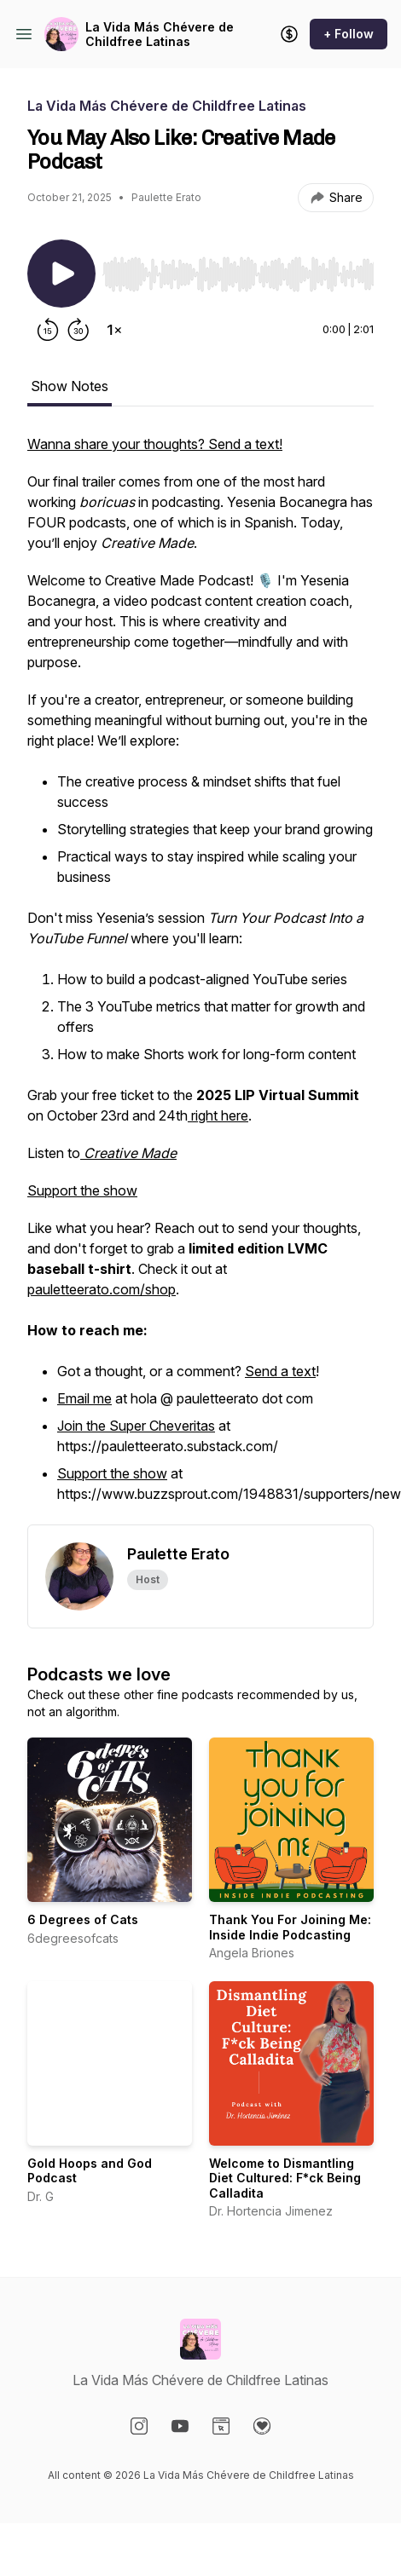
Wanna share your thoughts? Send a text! (154, 443)
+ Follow (348, 33)
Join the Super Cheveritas (136, 1425)
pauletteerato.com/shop (101, 1289)
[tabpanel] (200, 979)
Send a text (280, 1371)
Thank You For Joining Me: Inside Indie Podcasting (290, 1927)
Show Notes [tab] (69, 386)
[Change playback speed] (114, 330)
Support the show (82, 1190)
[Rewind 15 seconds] (48, 330)
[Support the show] (289, 34)
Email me (84, 1398)
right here (218, 1115)
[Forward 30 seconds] (78, 330)
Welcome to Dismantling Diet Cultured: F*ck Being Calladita (285, 2178)
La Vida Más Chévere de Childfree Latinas (159, 34)
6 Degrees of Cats (82, 1919)
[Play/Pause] (61, 273)
